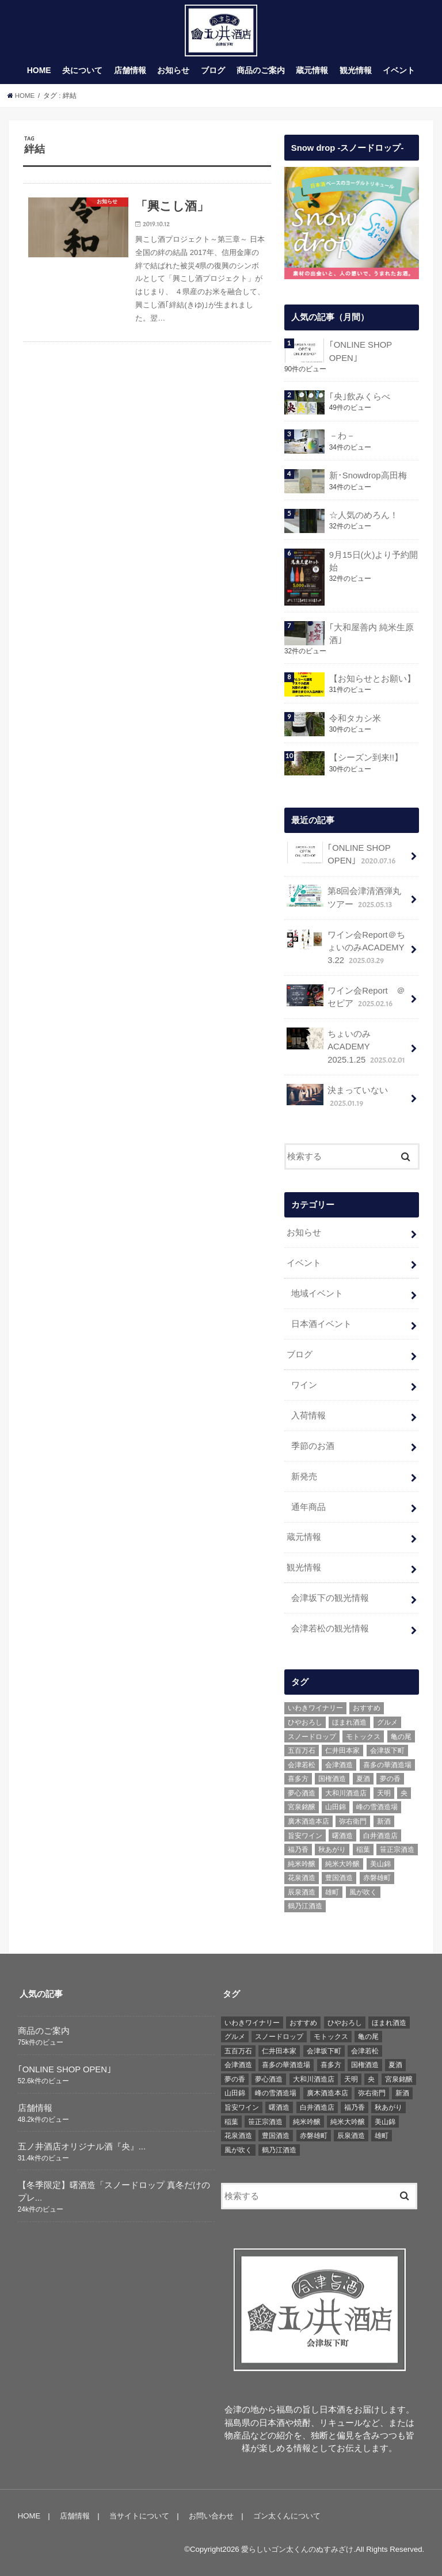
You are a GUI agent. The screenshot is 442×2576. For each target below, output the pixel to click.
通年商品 (308, 1506)
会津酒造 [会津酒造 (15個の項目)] (339, 1764)
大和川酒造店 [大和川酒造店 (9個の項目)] (346, 1793)
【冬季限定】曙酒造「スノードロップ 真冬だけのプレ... (114, 2191)
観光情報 (356, 70)
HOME (39, 70)
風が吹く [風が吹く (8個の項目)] (363, 1892)
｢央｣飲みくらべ (359, 396)
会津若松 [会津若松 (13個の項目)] (301, 1764)
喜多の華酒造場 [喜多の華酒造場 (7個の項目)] (387, 1764)
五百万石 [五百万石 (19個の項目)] (301, 1750)
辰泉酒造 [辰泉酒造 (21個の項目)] (301, 1892)
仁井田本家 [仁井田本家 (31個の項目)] (342, 1750)
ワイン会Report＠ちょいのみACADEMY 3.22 (350, 948)
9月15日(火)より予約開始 (373, 561)
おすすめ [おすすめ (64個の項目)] (366, 1708)
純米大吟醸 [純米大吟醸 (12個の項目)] (342, 1863)
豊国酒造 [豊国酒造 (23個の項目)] (339, 1878)
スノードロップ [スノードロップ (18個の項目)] (312, 1736)
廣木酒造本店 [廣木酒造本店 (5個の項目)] (308, 1821)
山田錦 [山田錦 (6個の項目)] (335, 1807)
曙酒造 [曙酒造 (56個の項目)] (342, 1835)
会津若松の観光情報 (330, 1628)
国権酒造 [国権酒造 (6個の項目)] (332, 1779)
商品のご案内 (261, 70)
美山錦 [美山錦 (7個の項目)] (380, 1863)
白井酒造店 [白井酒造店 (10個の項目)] (380, 1835)
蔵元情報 (312, 70)
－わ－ (342, 436)
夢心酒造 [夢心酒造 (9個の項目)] (301, 1793)
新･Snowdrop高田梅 (367, 475)
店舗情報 (130, 70)
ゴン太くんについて (287, 2515)
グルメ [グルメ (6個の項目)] (387, 1722)
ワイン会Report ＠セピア (346, 997)
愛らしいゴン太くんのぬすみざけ (297, 2548)
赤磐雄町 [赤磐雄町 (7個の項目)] (377, 1878)
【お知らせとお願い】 (372, 678)
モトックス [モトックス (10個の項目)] (363, 1736)
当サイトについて (139, 2515)
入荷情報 (308, 1415)
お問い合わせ (211, 2515)
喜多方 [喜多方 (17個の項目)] (298, 1779)
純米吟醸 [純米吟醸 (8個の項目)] (301, 1863)
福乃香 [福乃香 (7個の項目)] (298, 1849)
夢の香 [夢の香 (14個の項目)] (390, 1779)
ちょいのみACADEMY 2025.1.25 (347, 1047)
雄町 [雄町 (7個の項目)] (332, 1892)
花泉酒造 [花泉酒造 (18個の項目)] (301, 1878)
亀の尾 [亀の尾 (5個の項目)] (401, 1736)
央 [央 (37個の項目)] (404, 1793)
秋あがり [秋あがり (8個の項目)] (332, 1849)
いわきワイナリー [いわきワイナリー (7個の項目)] (315, 1708)
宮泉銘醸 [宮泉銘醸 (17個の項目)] (301, 1807)
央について (82, 70)
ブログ (213, 70)
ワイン (304, 1384)
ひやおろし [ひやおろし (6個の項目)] (305, 1722)
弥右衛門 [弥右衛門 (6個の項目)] (353, 1821)
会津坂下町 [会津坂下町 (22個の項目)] (387, 1750)
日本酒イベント (321, 1324)
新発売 (304, 1476)
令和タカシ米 (354, 718)
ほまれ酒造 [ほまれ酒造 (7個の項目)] (349, 1722)
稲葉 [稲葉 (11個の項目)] (363, 1849)
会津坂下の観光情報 (330, 1598)
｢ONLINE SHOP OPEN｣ (360, 352)
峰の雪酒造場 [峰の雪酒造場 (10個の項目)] (377, 1807)
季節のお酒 (312, 1445)
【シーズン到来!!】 (365, 758)
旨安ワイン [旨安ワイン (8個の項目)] (305, 1835)
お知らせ (173, 70)
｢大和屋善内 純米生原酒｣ (371, 634)
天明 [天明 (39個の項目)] (384, 1793)
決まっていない (337, 1096)
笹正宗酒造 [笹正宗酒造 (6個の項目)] (397, 1849)
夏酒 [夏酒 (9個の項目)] (363, 1779)
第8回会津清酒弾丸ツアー (344, 897)
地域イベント (317, 1293)
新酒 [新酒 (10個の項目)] (384, 1821)
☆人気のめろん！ (363, 515)
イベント (399, 70)
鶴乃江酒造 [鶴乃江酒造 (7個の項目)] (305, 1906)
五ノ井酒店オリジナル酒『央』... (82, 2146)
